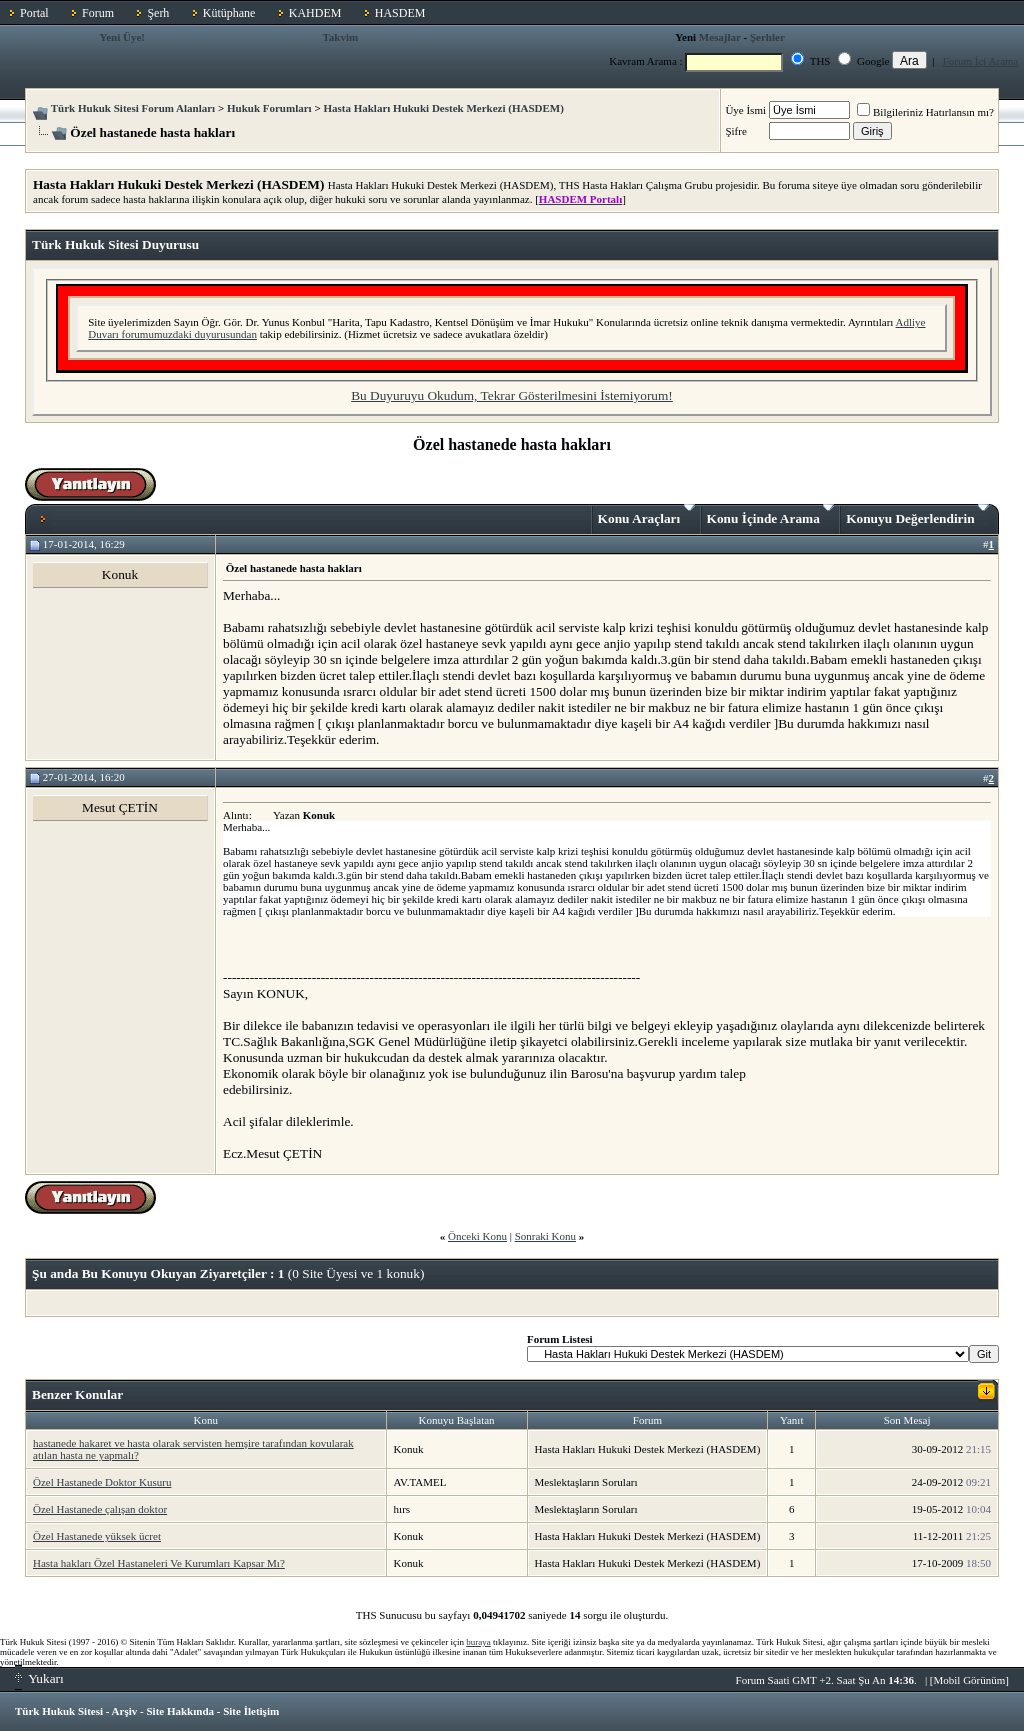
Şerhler (767, 37)
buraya (478, 1642)
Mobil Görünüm (970, 1680)
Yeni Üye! (122, 37)
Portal (34, 13)
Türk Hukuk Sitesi (59, 1711)
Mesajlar (720, 37)
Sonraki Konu (545, 1236)
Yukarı (39, 1678)
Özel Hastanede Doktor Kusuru (102, 1482)
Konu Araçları (646, 515)
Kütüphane (229, 13)
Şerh (158, 13)
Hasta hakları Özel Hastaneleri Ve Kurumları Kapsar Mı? (159, 1563)
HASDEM (400, 13)
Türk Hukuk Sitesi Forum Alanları (133, 108)
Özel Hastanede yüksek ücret (97, 1536)
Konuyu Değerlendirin (917, 515)
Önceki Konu (477, 1236)
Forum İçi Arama (981, 61)
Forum (98, 13)
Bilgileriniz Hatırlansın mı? (925, 112)
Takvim (340, 37)
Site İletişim (251, 1711)
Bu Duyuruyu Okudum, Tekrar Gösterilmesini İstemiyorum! (512, 395)
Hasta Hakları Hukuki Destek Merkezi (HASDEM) (443, 108)
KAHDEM (315, 13)
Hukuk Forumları (269, 108)
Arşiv (125, 1711)
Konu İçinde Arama (771, 515)
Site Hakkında (180, 1711)
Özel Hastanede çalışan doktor (100, 1509)
